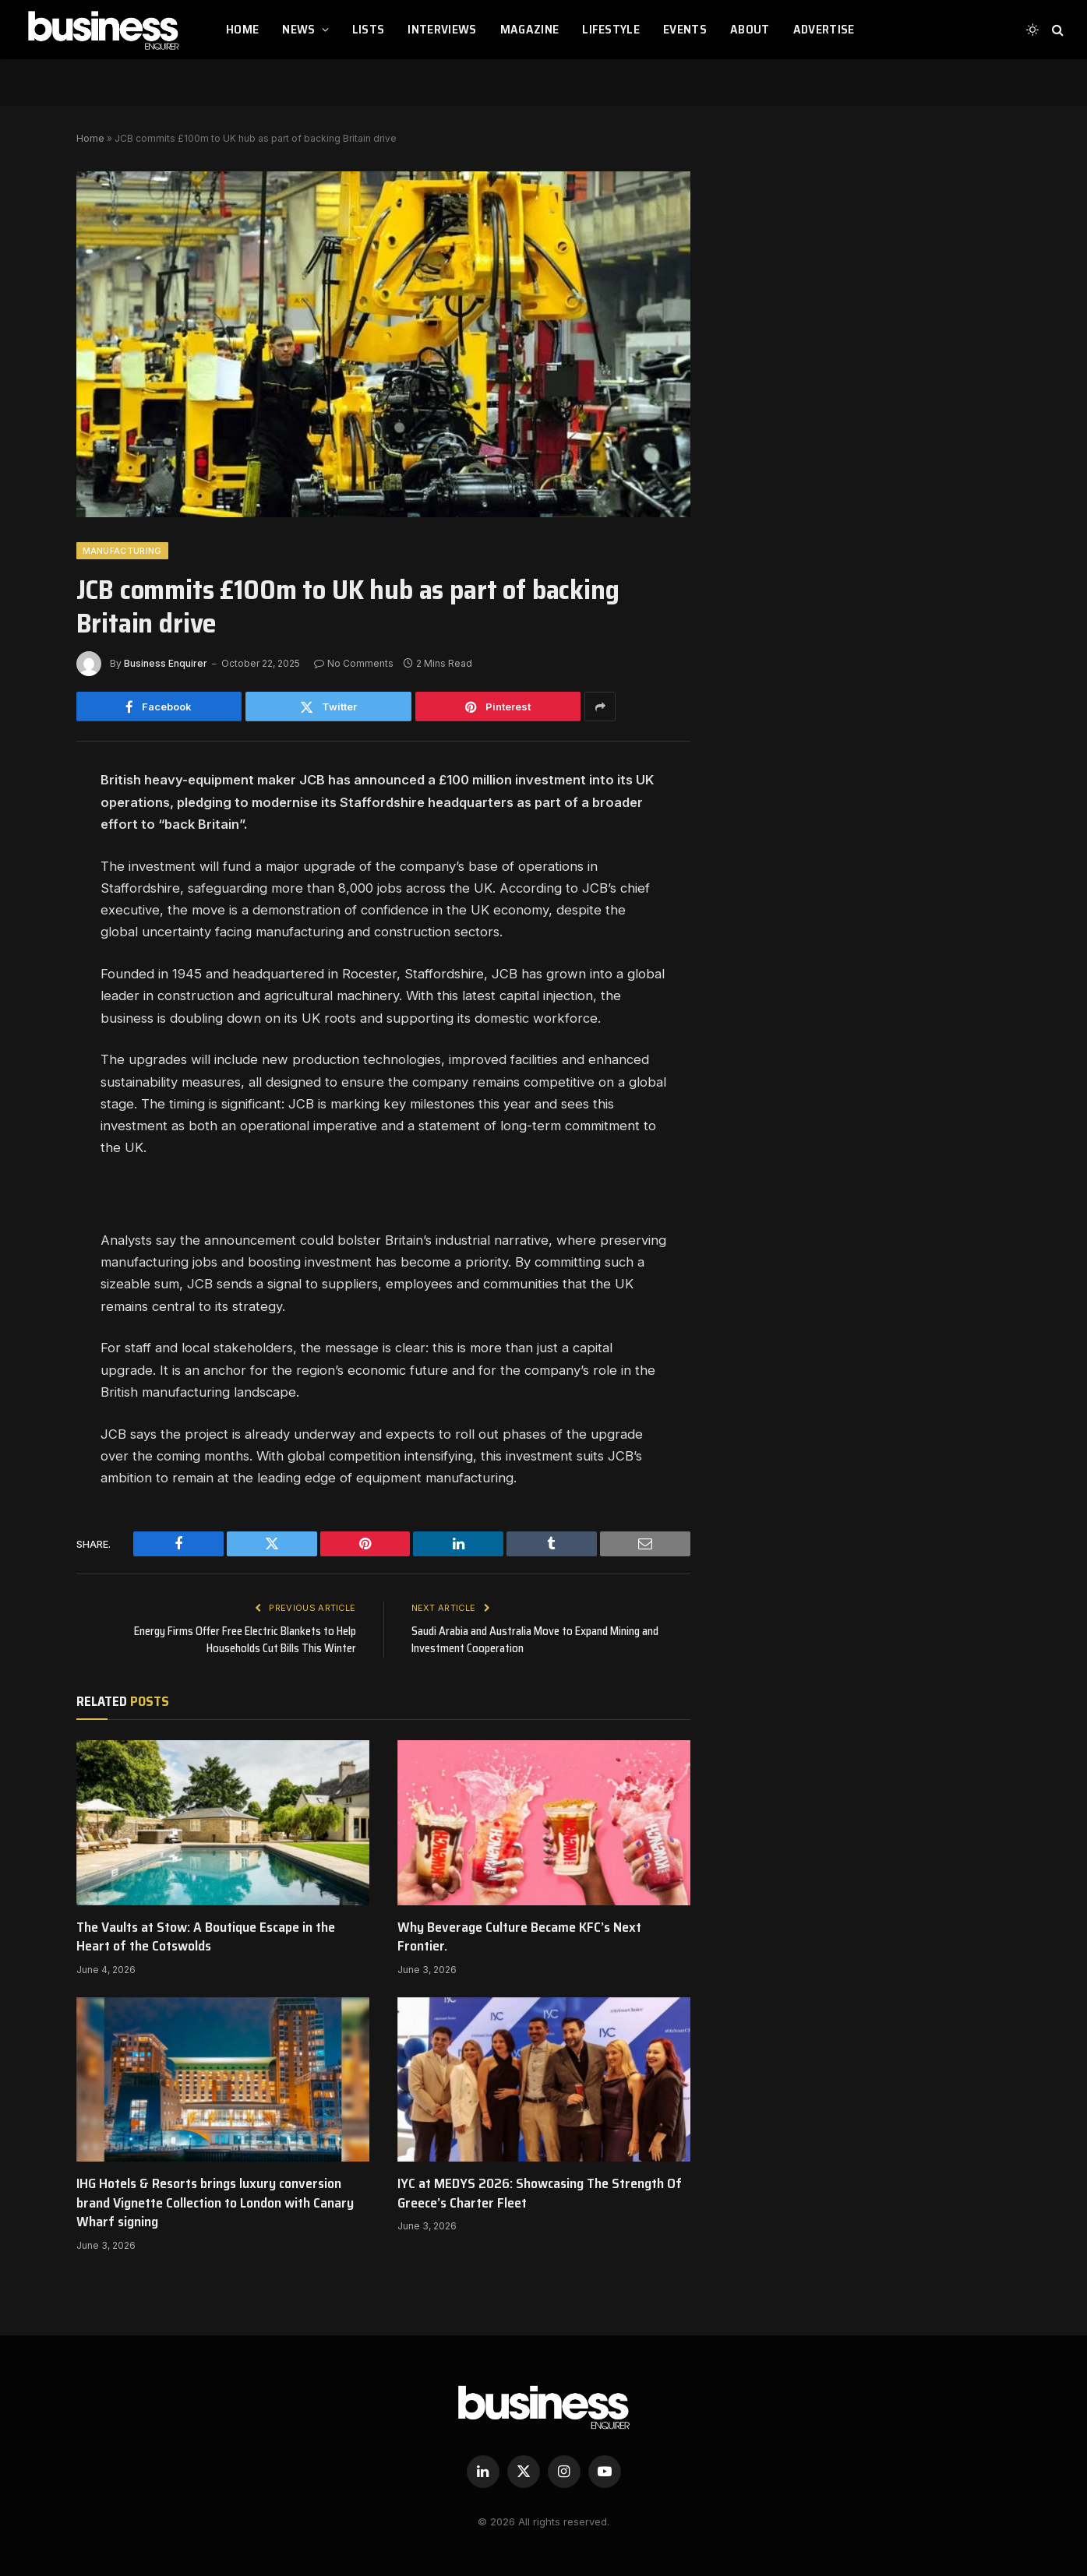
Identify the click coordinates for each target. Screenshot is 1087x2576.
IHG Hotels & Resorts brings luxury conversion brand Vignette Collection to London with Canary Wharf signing (215, 2202)
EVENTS (685, 29)
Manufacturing (122, 550)
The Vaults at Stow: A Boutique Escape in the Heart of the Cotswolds (205, 1937)
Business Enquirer (165, 663)
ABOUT (750, 29)
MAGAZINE (529, 29)
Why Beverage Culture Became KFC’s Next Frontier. (519, 1937)
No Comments (354, 663)
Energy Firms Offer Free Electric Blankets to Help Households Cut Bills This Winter (244, 1640)
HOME (242, 29)
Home (90, 138)
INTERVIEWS (442, 29)
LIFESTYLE (611, 29)
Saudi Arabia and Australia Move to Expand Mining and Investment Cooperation (537, 1640)
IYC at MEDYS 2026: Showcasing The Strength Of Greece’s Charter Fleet (539, 2193)
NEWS (298, 29)
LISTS (368, 29)
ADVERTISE (824, 29)
